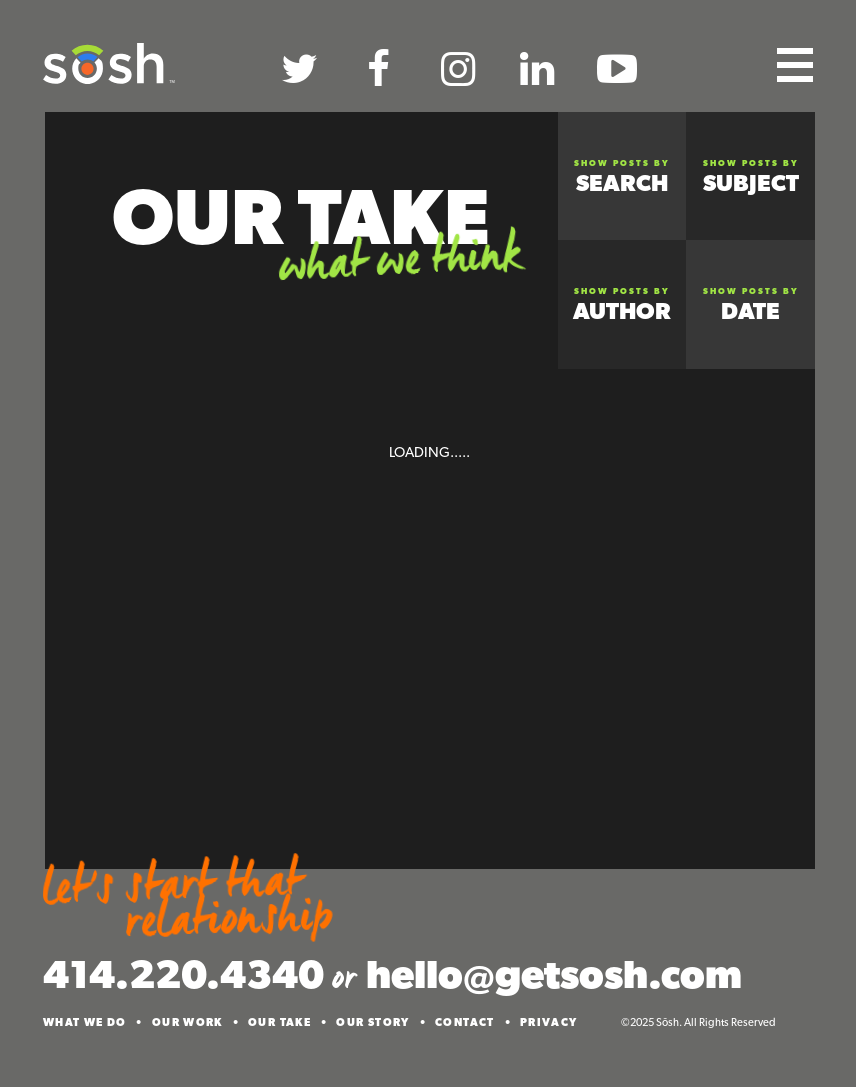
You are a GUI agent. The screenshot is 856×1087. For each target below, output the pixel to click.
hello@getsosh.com (554, 973)
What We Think (399, 261)
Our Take (279, 1022)
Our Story (372, 1022)
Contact (465, 1022)
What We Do (85, 1022)
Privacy (549, 1022)
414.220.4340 (183, 973)
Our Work (187, 1022)
